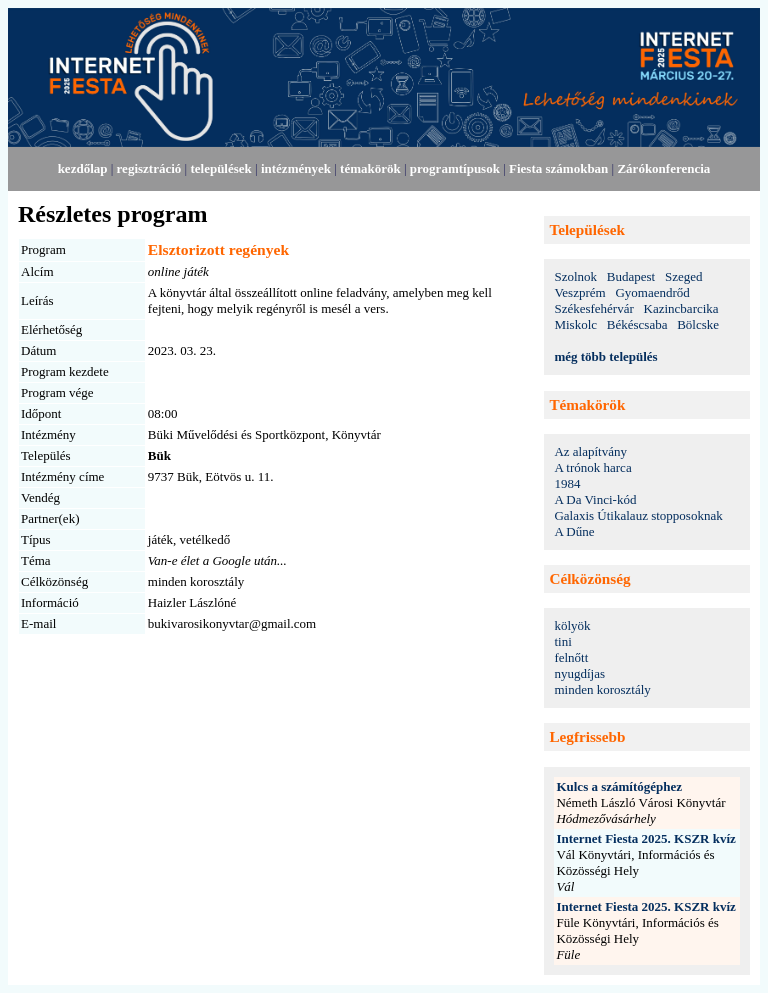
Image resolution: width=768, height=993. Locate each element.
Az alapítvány (590, 451)
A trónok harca (592, 467)
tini (562, 641)
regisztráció (149, 168)
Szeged (684, 276)
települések (220, 168)
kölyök (572, 625)
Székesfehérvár (593, 308)
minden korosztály (602, 689)
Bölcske (698, 324)
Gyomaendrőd (652, 292)
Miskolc (575, 324)
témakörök (370, 168)
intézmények (296, 168)
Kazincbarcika (681, 308)
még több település (605, 356)
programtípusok (455, 168)
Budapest (631, 276)
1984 (567, 483)
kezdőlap (83, 168)
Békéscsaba (637, 324)
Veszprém (579, 292)
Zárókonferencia (663, 168)
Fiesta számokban (558, 168)
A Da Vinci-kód (595, 499)
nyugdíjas (579, 673)
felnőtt (571, 657)
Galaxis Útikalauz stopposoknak (638, 515)
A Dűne (574, 531)
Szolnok (575, 276)
